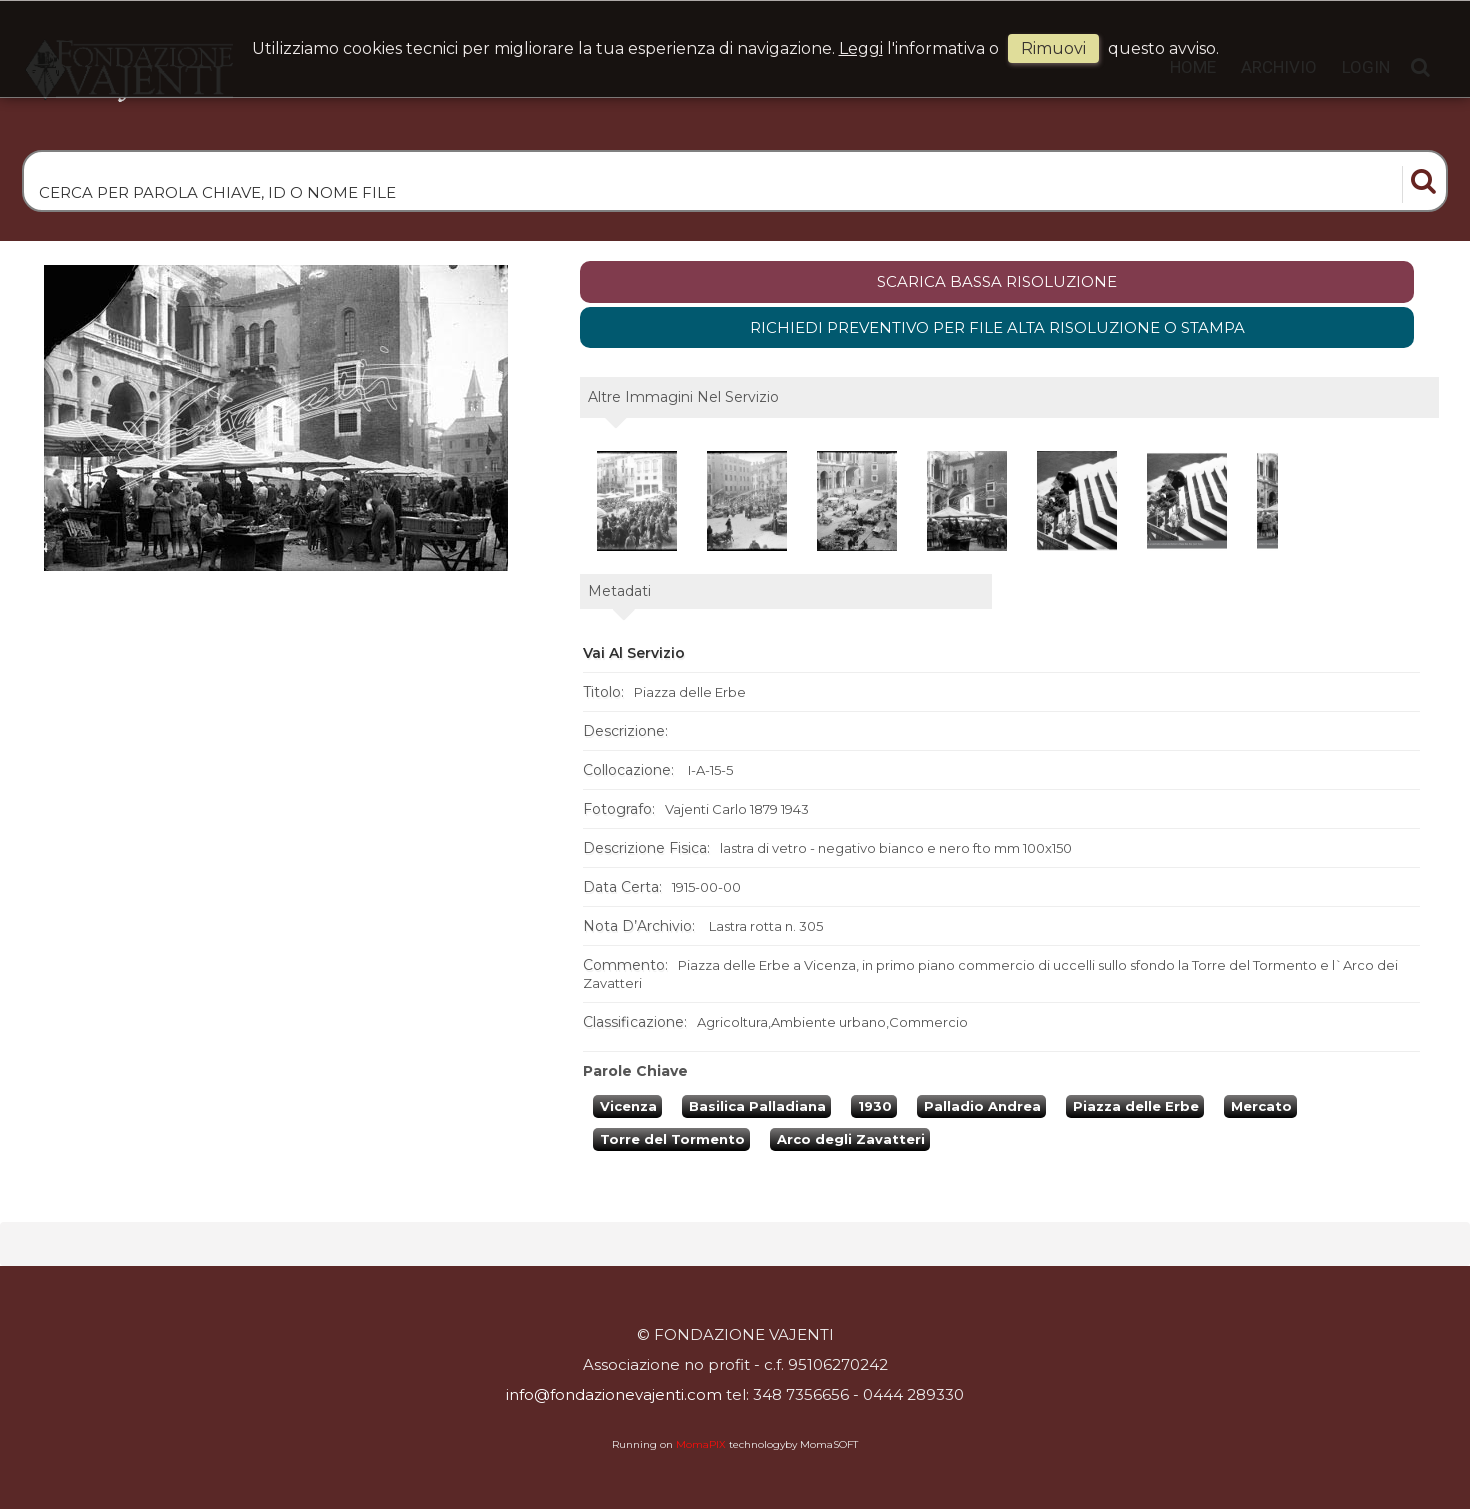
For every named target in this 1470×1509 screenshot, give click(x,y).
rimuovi (1053, 48)
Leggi (861, 48)
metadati (619, 591)
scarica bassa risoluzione (997, 281)
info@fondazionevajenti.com (614, 1394)
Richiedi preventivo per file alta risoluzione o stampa (997, 327)
